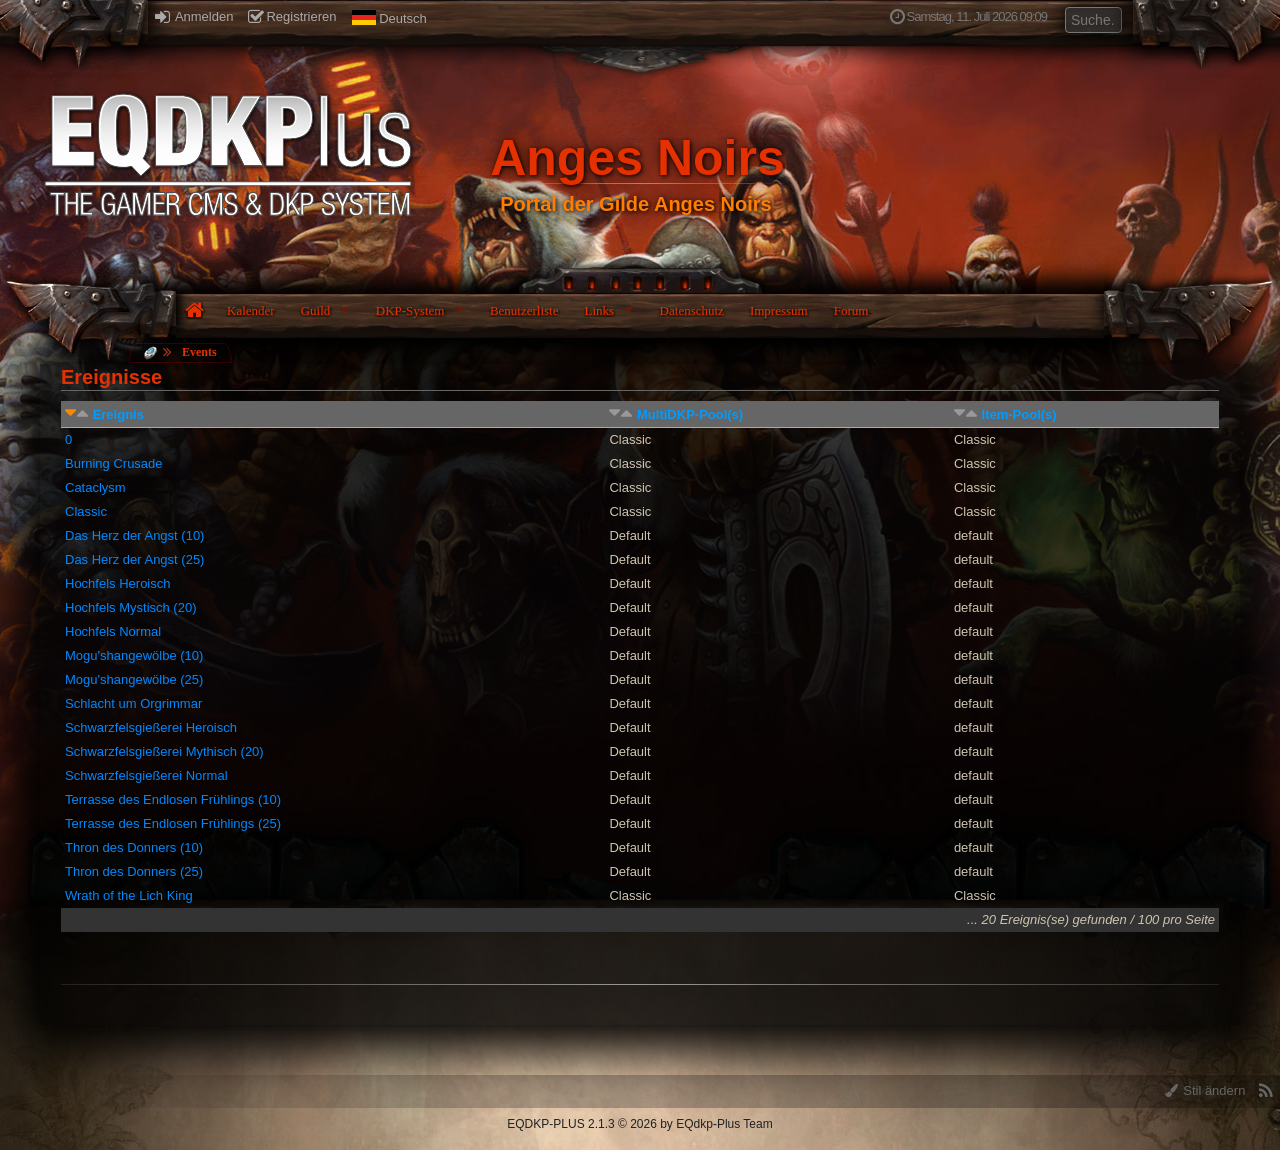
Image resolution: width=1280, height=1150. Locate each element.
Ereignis (118, 414)
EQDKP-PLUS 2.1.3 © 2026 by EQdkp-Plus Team (639, 1124)
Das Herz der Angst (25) (134, 559)
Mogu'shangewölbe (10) (134, 655)
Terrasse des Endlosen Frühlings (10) (173, 799)
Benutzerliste (524, 310)
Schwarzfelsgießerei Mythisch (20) (164, 751)
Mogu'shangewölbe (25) (134, 679)
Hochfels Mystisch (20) (130, 607)
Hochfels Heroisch (118, 583)
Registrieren (292, 16)
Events (199, 352)
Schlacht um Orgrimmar (133, 703)
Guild (316, 310)
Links (599, 310)
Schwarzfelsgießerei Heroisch (151, 727)
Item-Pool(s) (1019, 414)
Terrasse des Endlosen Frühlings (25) (173, 823)
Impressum (779, 310)
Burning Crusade (114, 463)
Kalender (251, 310)
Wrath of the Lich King (129, 895)
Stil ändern (1205, 1090)
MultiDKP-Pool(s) (690, 414)
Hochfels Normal (113, 631)
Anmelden (194, 16)
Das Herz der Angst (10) (134, 535)
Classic (86, 511)
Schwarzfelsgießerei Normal (146, 775)
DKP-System (410, 310)
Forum (851, 310)
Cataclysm (95, 487)
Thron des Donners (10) (134, 847)
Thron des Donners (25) (134, 871)
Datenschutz (692, 310)
